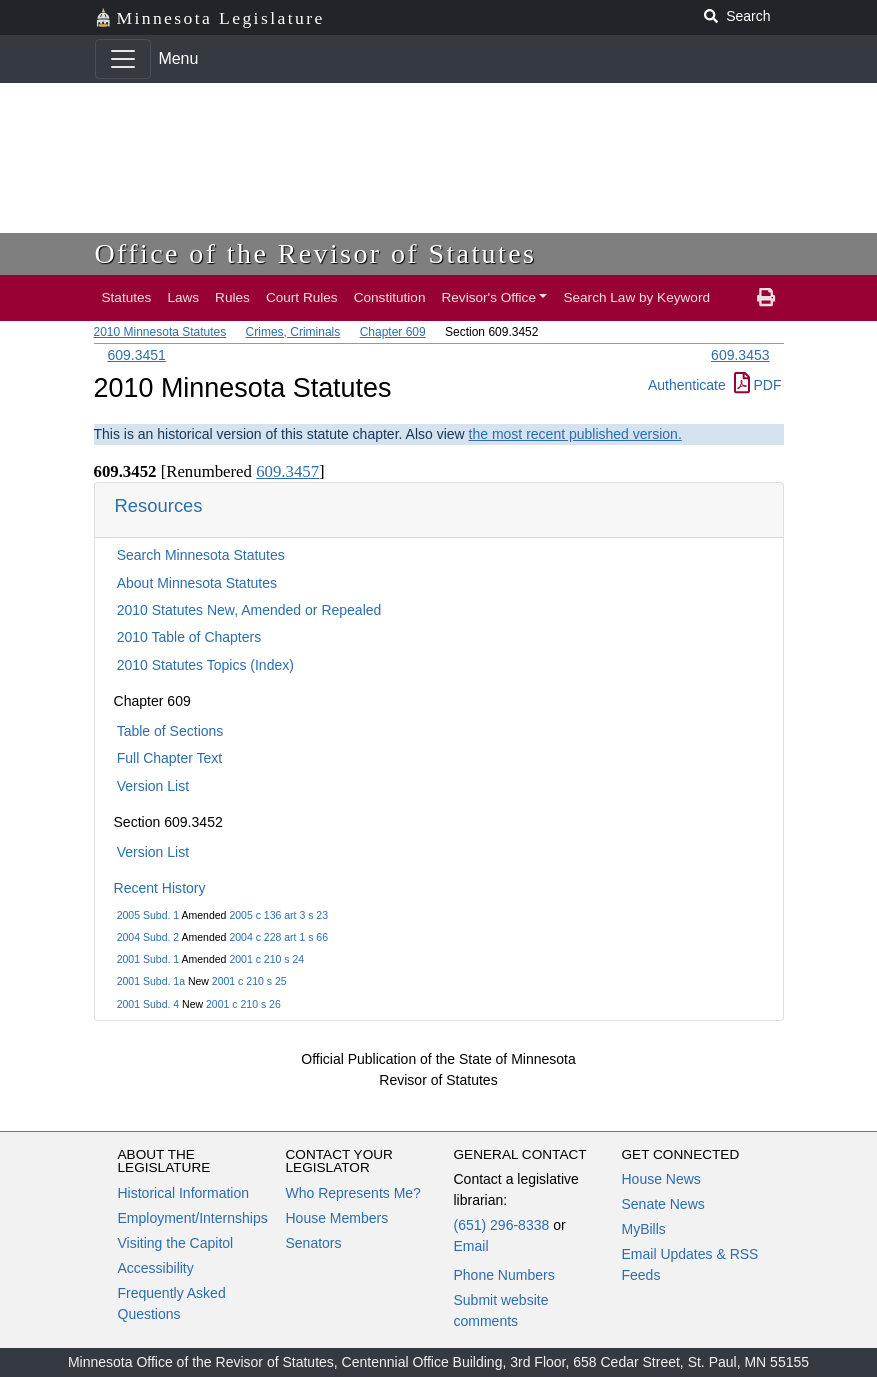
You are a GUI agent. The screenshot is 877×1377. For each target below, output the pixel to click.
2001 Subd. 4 (148, 1004)
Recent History (160, 888)
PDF (758, 385)
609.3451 (137, 355)
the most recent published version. (575, 434)
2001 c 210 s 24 (266, 959)
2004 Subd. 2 (148, 937)
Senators (314, 1243)
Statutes (127, 297)
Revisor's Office (488, 297)
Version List (153, 786)
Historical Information (184, 1193)
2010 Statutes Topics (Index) (205, 665)
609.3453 (740, 355)
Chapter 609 (393, 332)
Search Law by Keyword (636, 297)
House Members (337, 1218)
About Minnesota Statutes (197, 583)
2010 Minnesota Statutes (160, 332)
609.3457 (287, 471)
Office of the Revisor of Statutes (316, 253)
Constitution (390, 297)
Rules (232, 297)
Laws (183, 297)
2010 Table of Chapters (189, 637)
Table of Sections (170, 731)
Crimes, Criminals (293, 332)
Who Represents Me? (353, 1193)
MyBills (644, 1229)
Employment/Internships (193, 1218)
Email (471, 1246)
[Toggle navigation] (123, 59)
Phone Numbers (504, 1275)
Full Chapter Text (170, 758)
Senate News (663, 1204)
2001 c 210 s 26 (243, 1004)
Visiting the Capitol (176, 1243)
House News (661, 1179)
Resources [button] (159, 505)
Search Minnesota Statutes (201, 555)
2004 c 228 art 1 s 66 (278, 937)
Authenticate (687, 385)
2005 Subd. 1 (148, 915)
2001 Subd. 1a (151, 981)
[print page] (766, 298)
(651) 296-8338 (502, 1225)
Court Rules (302, 297)
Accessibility (156, 1268)
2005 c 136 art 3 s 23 (278, 915)
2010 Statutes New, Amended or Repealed (249, 610)
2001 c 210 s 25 (249, 981)
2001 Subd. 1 (148, 959)
